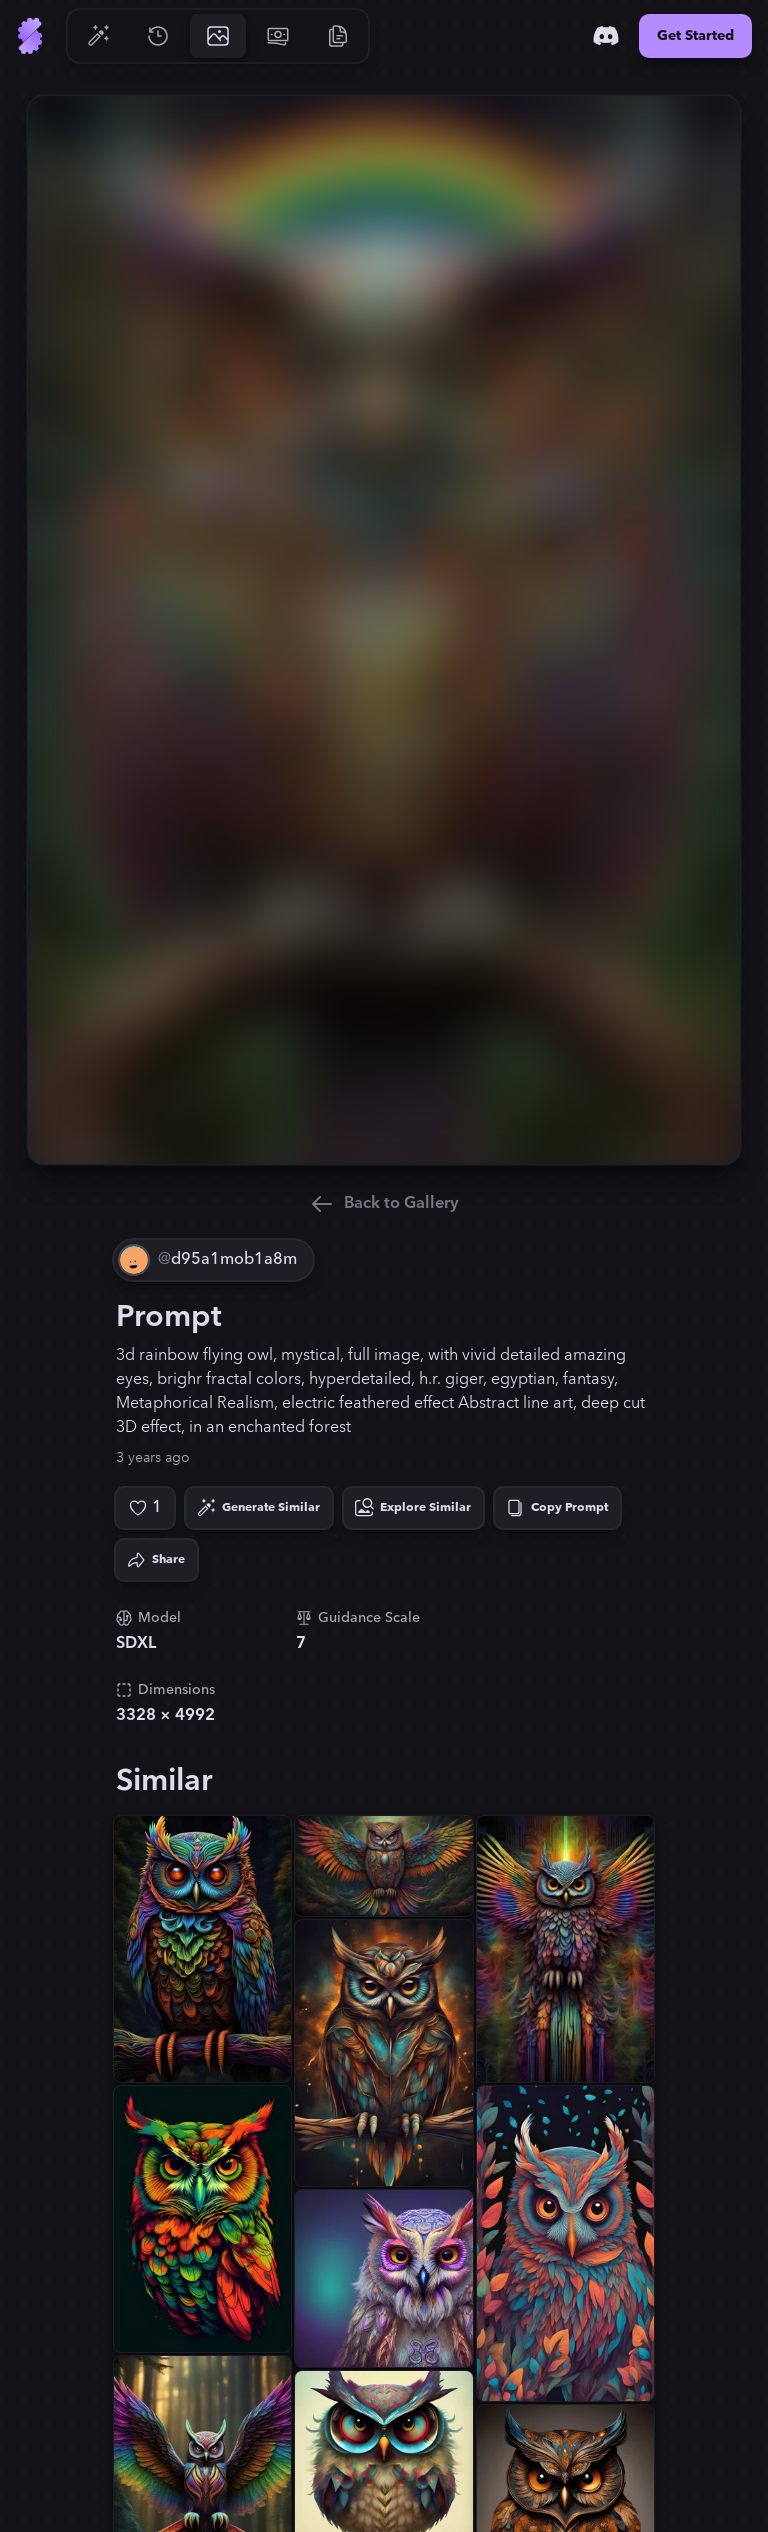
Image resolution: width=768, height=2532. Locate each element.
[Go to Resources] (338, 36)
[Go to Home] (30, 36)
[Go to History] (158, 36)
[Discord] (606, 36)
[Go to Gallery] (218, 36)
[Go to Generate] (98, 36)
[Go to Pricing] (278, 36)
